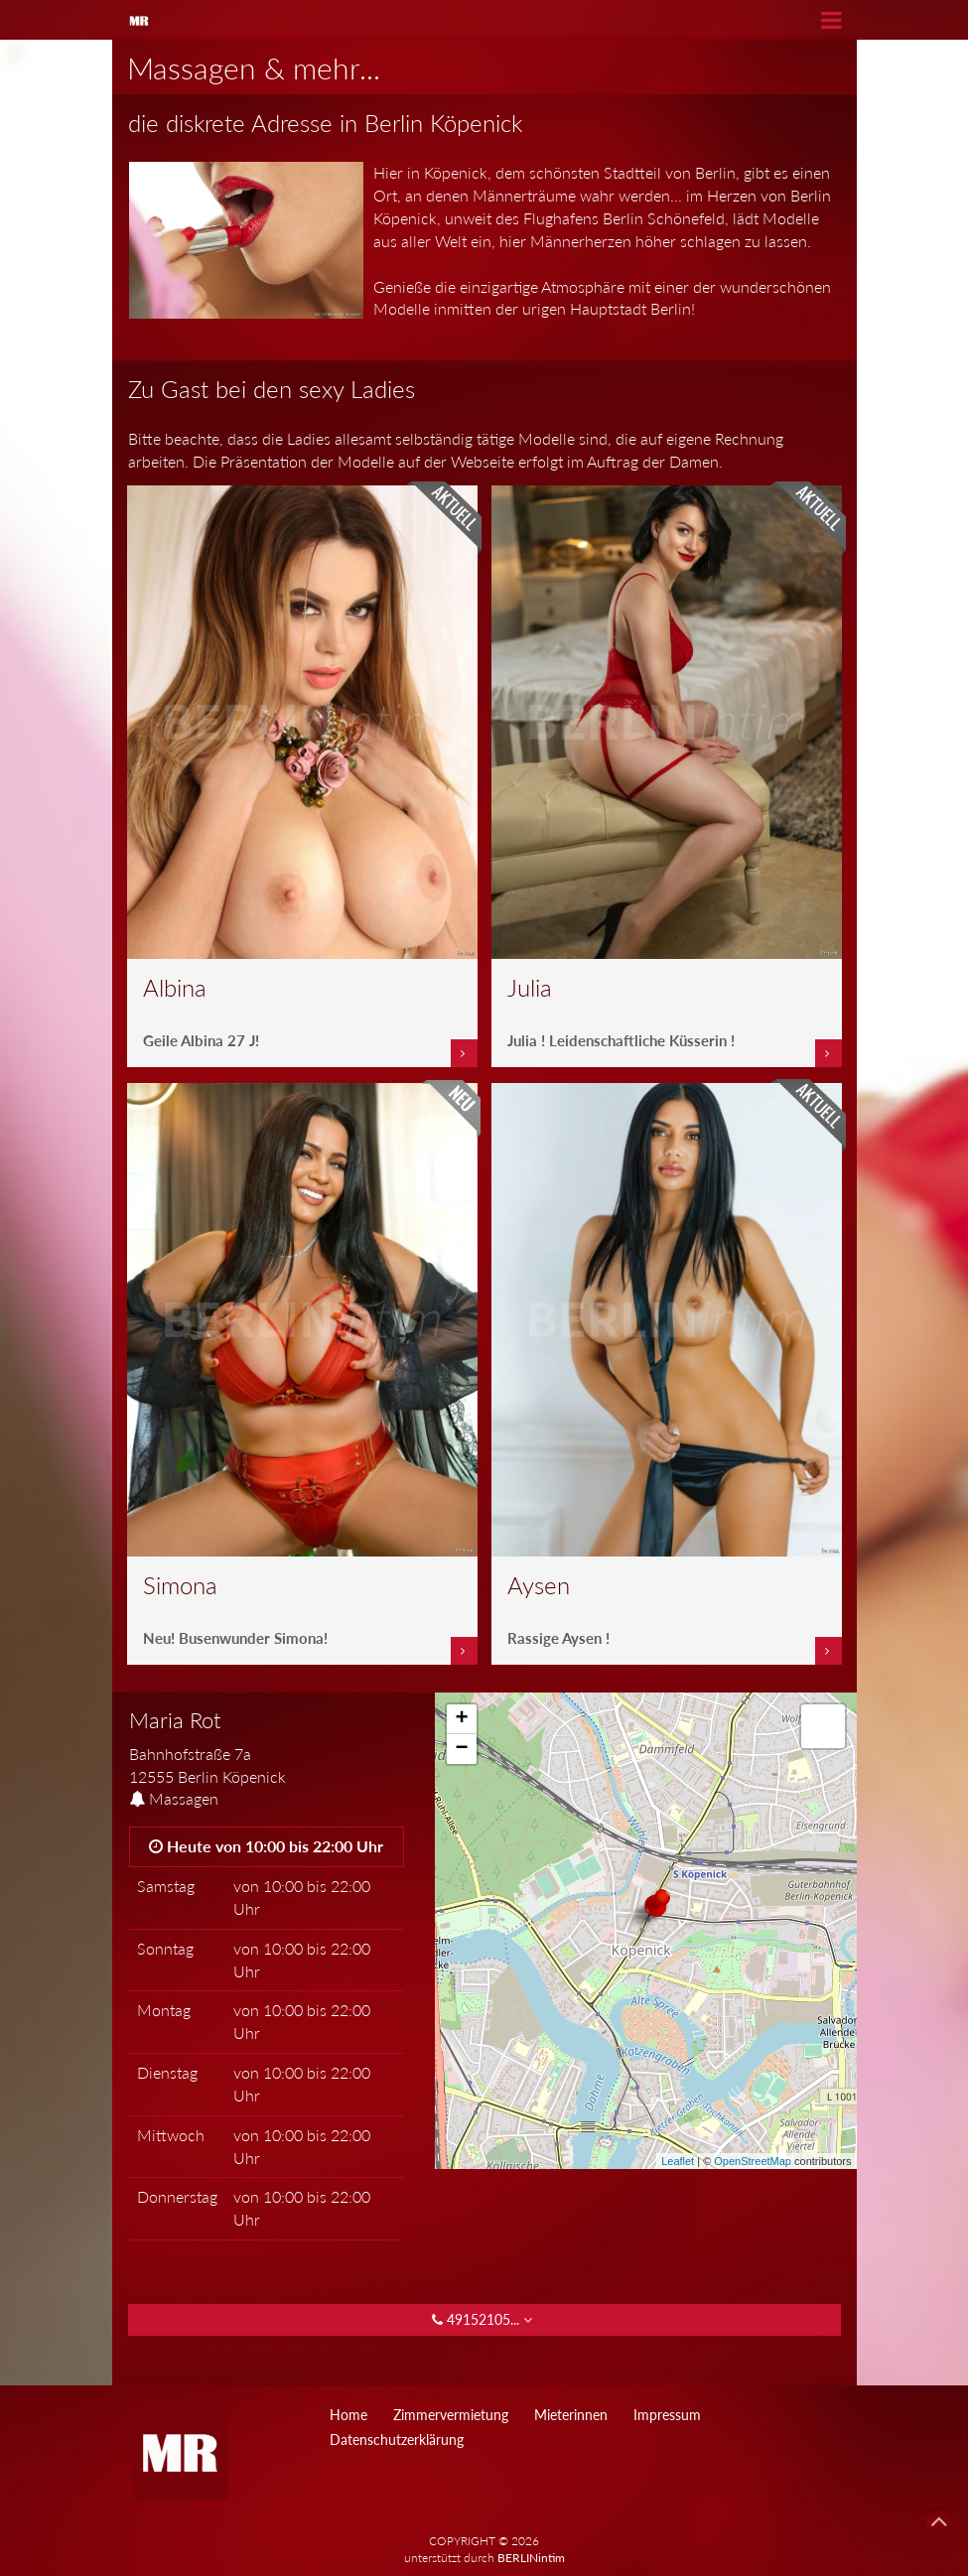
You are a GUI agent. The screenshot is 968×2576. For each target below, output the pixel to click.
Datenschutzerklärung (397, 2439)
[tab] (266, 1748)
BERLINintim (531, 2557)
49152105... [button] (484, 2319)
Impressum (667, 2414)
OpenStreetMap (752, 2161)
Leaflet (677, 2161)
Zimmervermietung (450, 2414)
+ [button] (461, 1719)
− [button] (461, 1749)
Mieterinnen (571, 2414)
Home (348, 2414)
